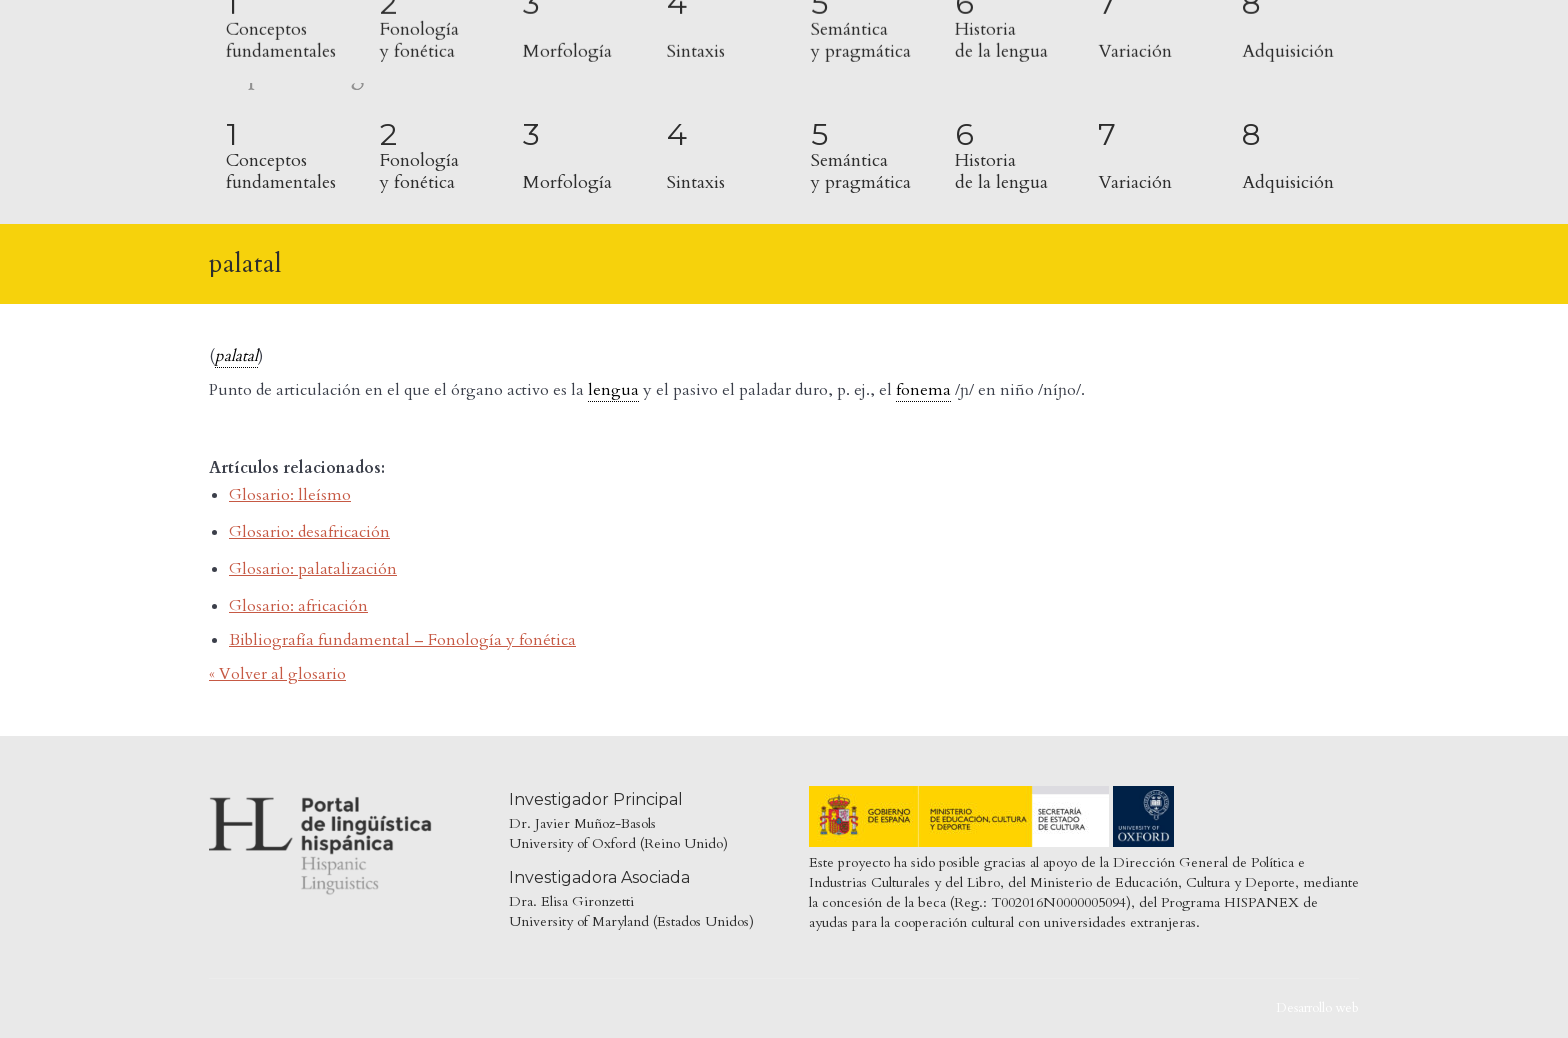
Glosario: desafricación (309, 532)
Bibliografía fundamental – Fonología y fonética (402, 640)
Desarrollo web (1317, 1008)
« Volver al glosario (277, 674)
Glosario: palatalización (313, 569)
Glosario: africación (298, 606)
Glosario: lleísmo (290, 495)
